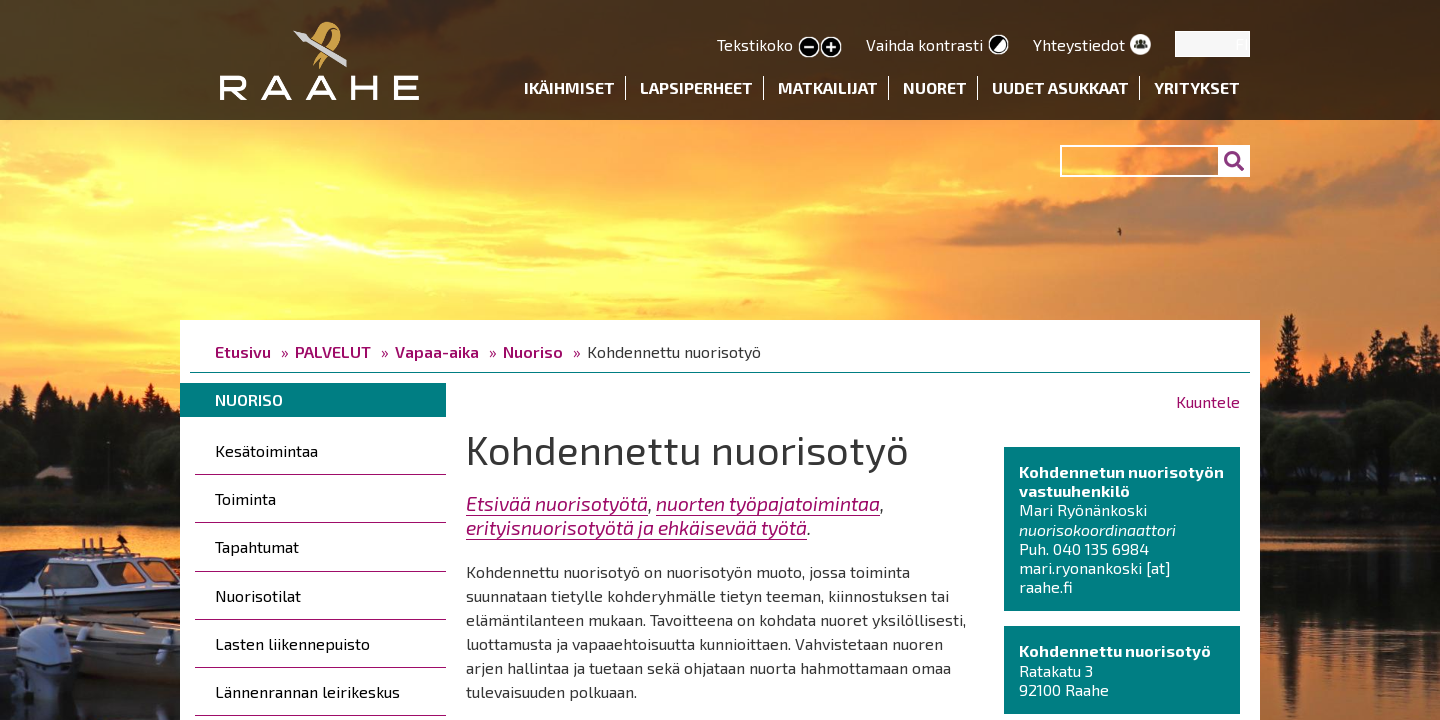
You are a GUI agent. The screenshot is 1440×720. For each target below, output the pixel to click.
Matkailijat (828, 87)
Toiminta (245, 498)
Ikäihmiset (569, 87)
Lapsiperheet (696, 87)
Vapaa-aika (437, 351)
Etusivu (243, 351)
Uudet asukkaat (1060, 87)
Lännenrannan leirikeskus (307, 691)
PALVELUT (333, 351)
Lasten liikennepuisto (292, 643)
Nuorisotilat (258, 595)
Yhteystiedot (1079, 44)
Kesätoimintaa (266, 450)
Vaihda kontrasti (924, 44)
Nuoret (935, 87)
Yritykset (1197, 87)
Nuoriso (533, 351)
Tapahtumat (257, 546)
